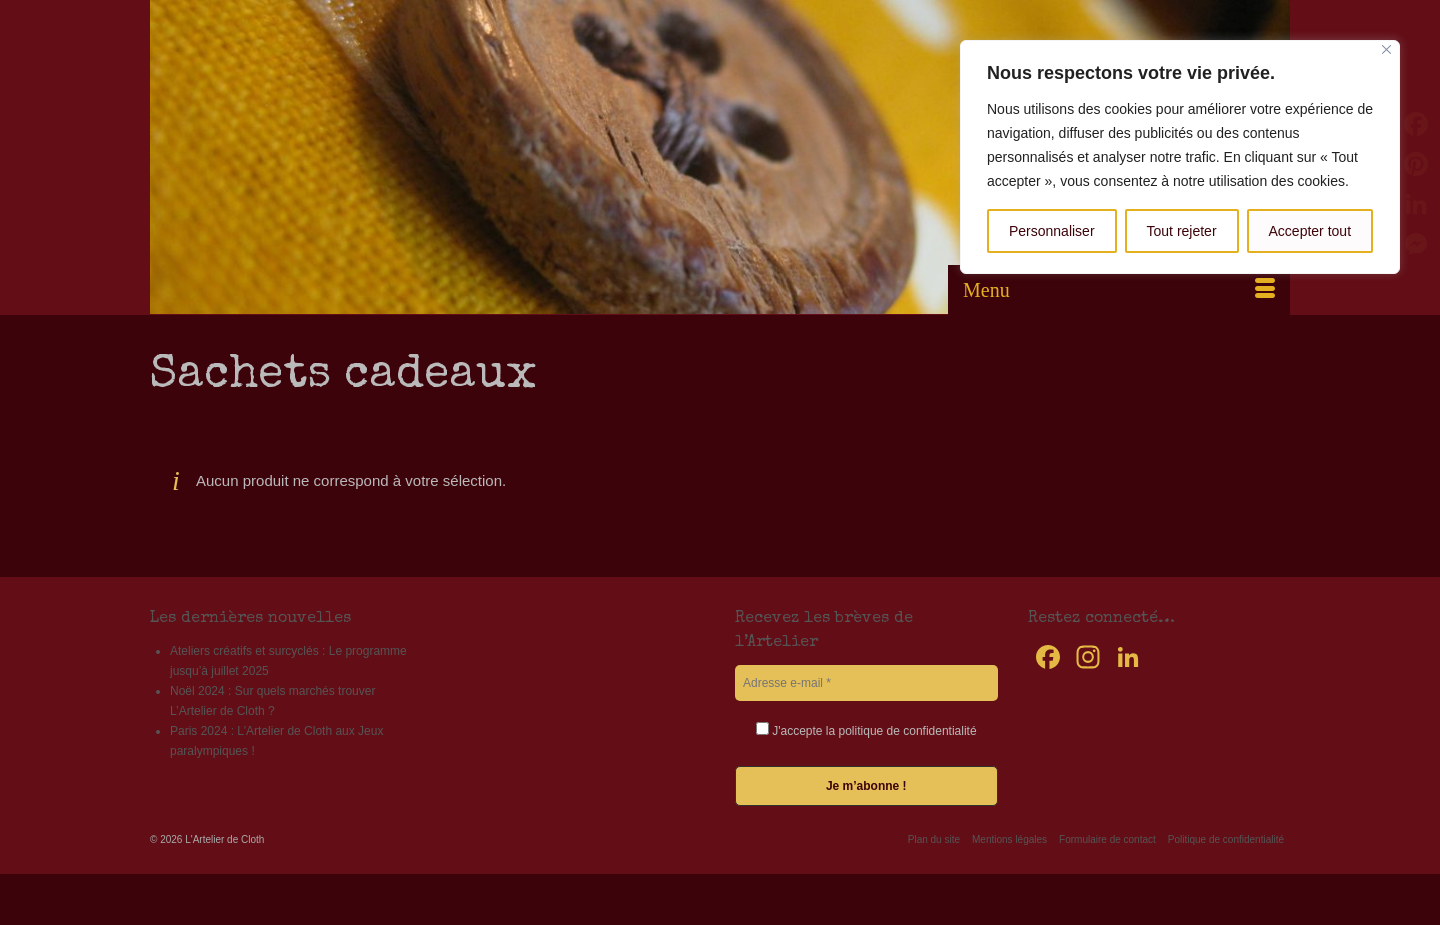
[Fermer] (1386, 49)
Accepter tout (1310, 231)
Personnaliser (1052, 231)
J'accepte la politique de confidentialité (866, 730)
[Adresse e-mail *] (866, 683)
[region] (1180, 157)
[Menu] (1119, 290)
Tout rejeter (1182, 231)
